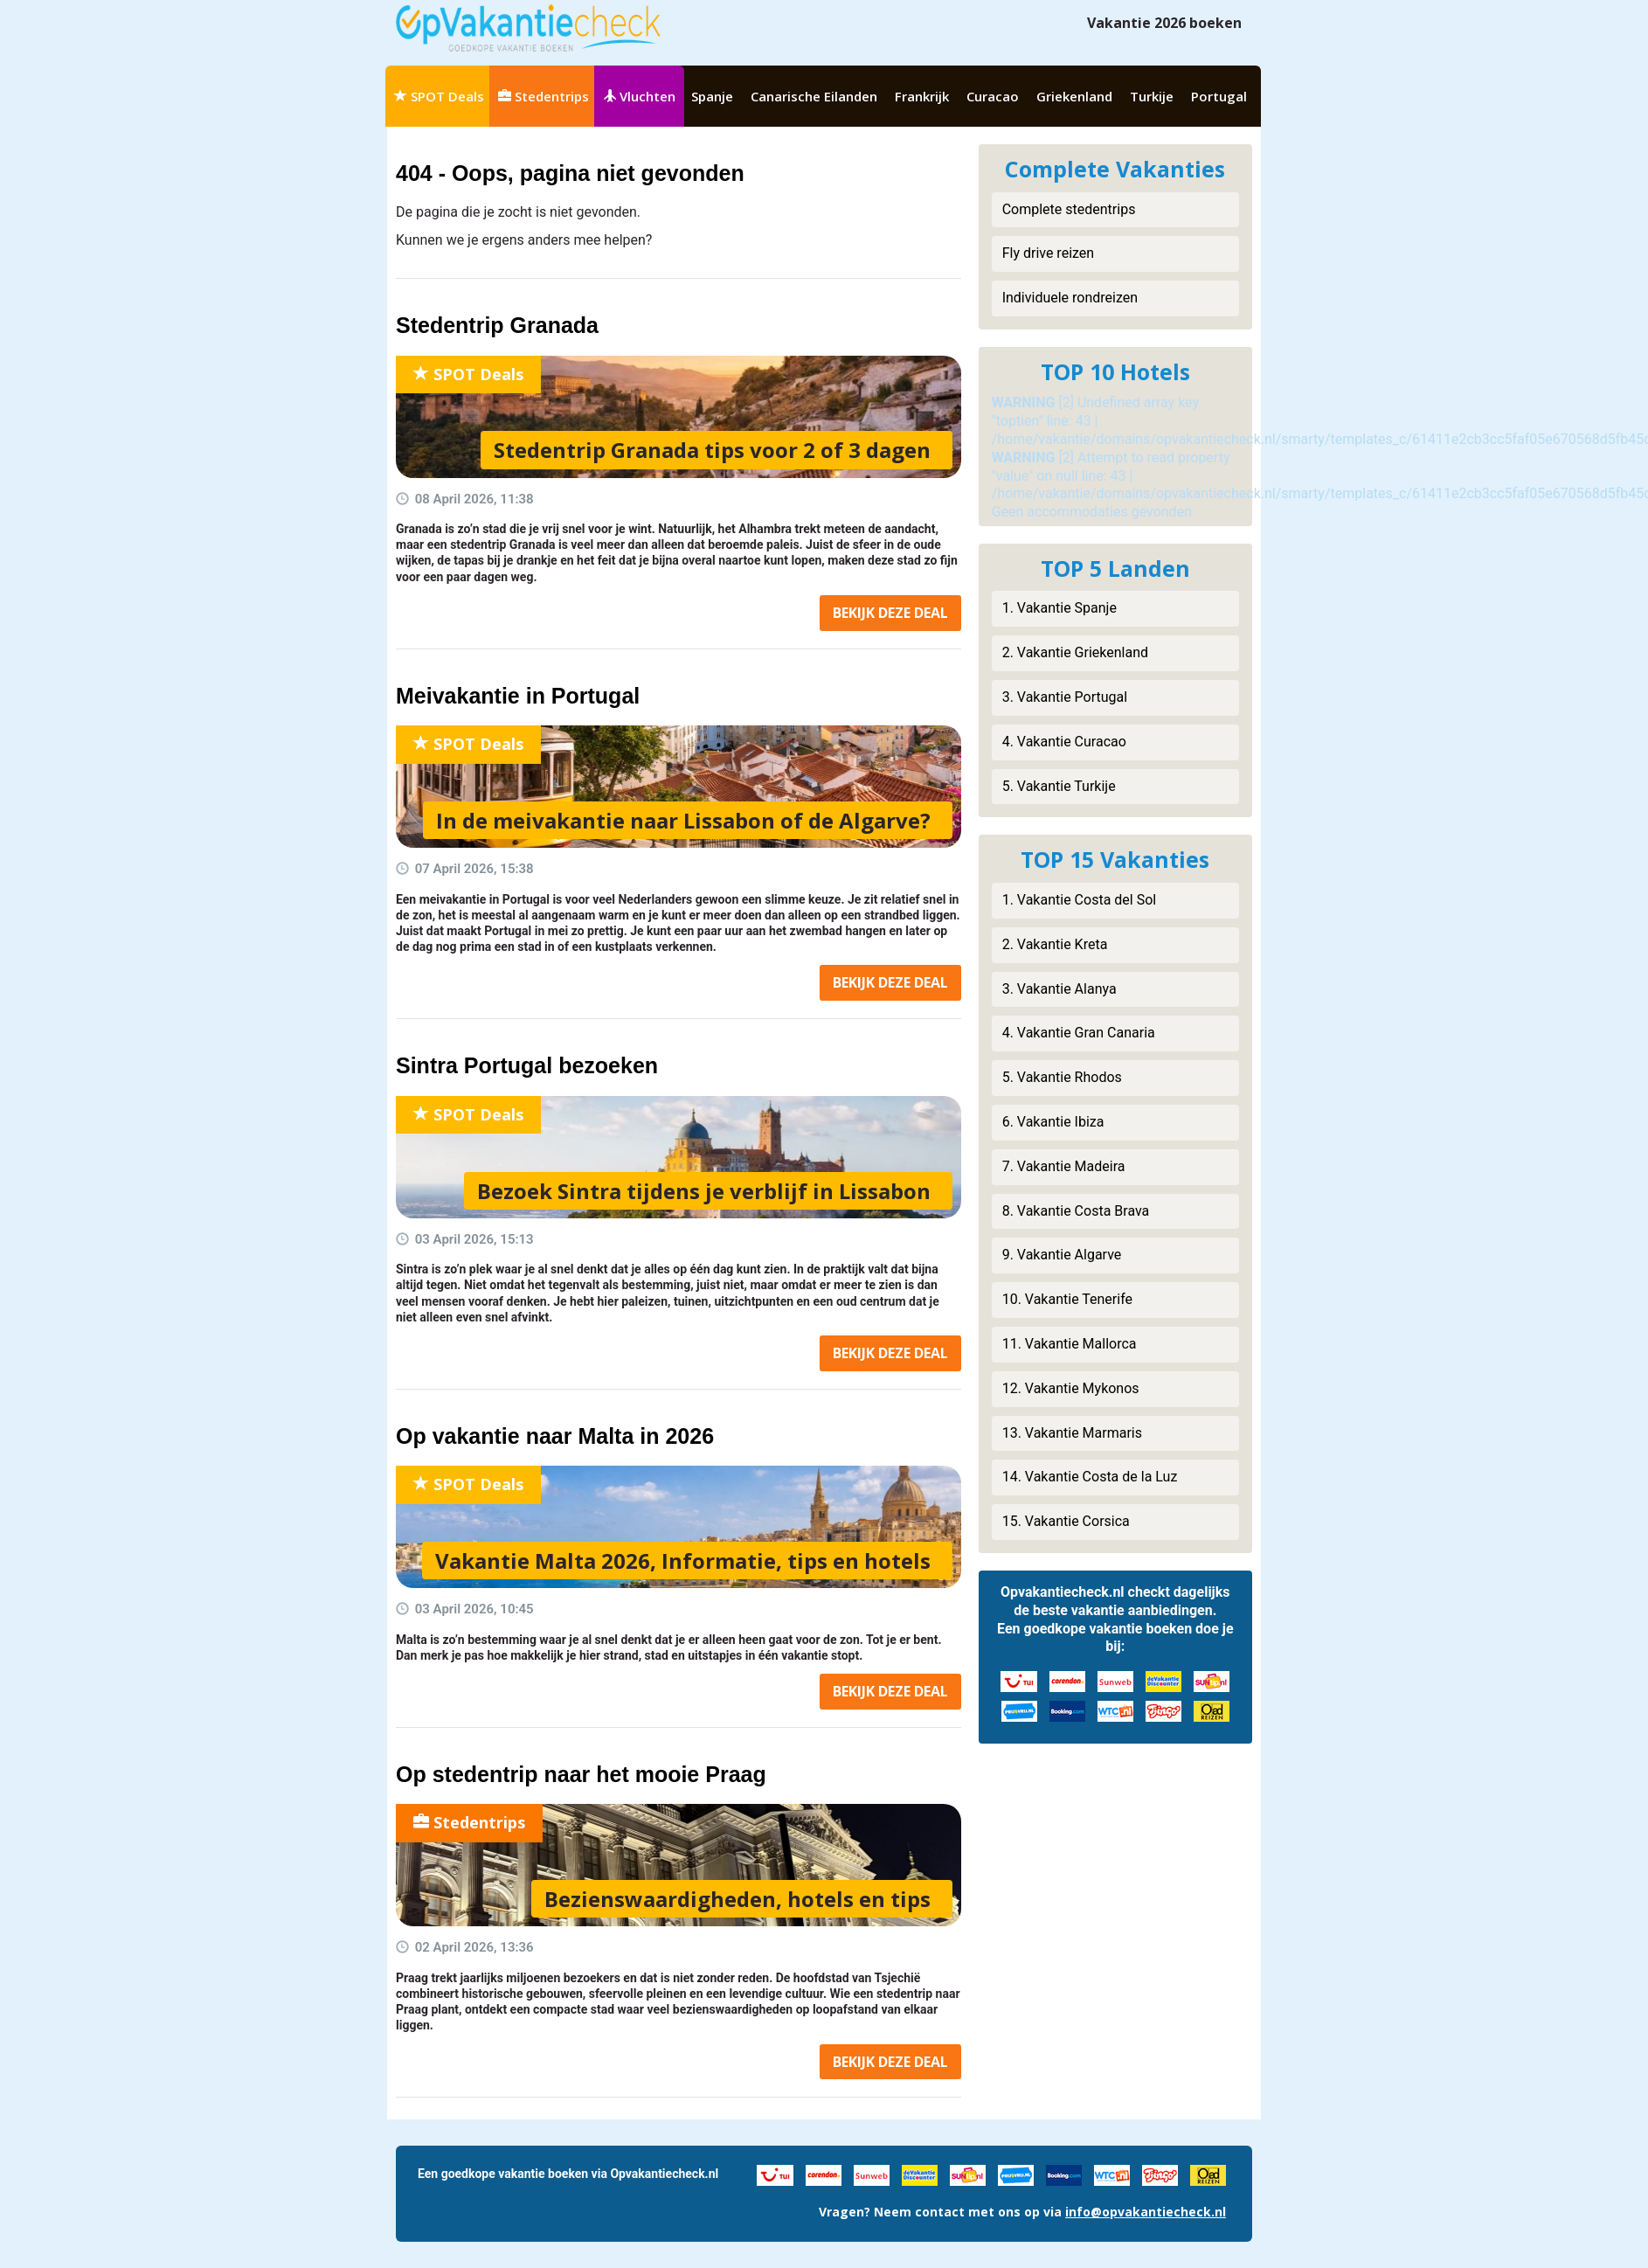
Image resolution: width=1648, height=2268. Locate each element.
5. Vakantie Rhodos (1062, 1077)
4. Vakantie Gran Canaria (1078, 1032)
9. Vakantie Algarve (1062, 1254)
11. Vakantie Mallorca (1069, 1343)
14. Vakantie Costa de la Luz (1090, 1476)
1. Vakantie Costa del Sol (1079, 899)
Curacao (992, 96)
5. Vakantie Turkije (1059, 786)
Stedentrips (543, 96)
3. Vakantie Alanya (1059, 989)
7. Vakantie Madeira (1063, 1166)
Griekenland (1074, 96)
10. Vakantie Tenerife (1067, 1299)
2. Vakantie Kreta (1055, 944)
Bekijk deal (890, 612)
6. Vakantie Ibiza (1053, 1121)
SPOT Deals (439, 96)
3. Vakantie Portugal (1065, 697)
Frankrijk (922, 96)
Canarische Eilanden (814, 96)
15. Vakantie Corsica (1066, 1521)
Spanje (712, 96)
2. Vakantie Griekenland (1075, 652)
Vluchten (639, 96)
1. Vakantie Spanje (1059, 608)
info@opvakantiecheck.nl (1145, 2211)
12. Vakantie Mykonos (1070, 1388)
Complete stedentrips (1069, 209)
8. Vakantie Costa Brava (1076, 1211)
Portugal (1219, 96)
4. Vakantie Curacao (1064, 741)
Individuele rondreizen (1070, 297)
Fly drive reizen (1048, 253)
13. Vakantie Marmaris (1072, 1433)
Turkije (1152, 96)
